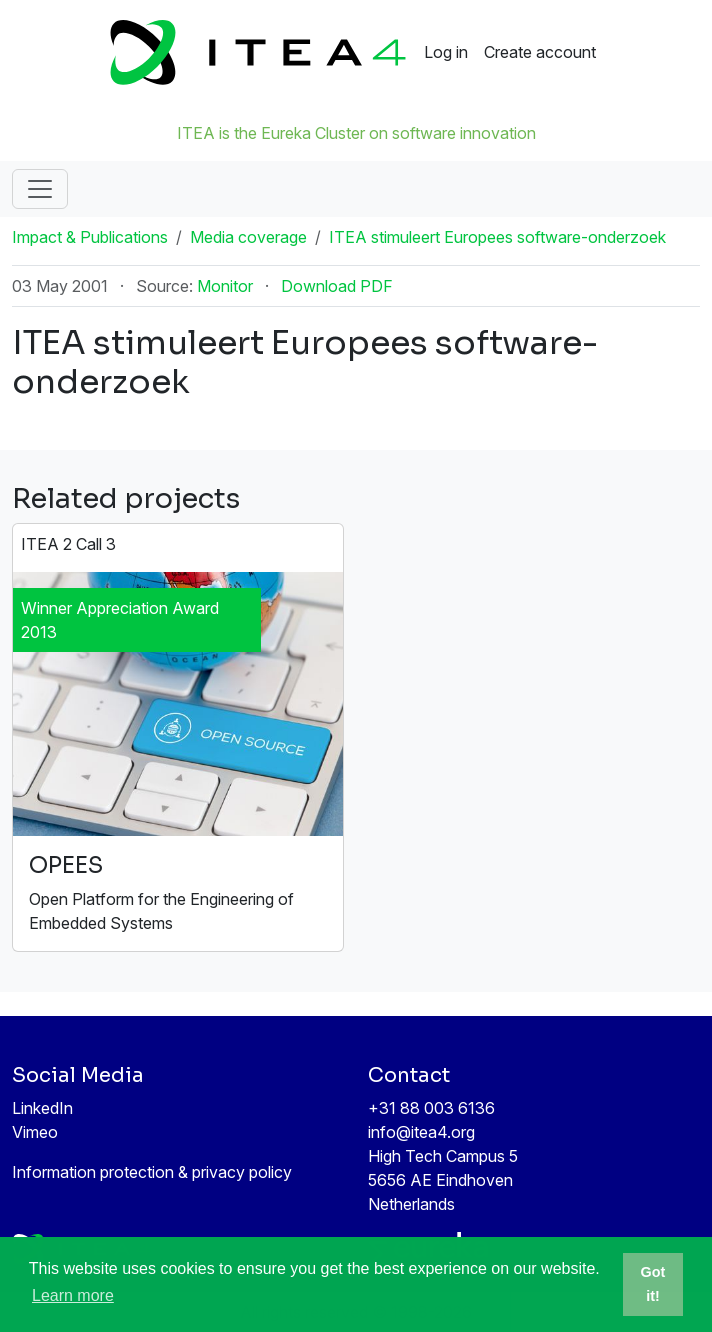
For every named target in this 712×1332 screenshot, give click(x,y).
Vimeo (35, 1132)
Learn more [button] (73, 1295)
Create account (540, 52)
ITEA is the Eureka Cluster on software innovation (356, 133)
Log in (446, 52)
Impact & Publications (90, 237)
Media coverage (248, 237)
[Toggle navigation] (40, 189)
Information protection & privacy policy (152, 1172)
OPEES (66, 865)
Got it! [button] (653, 1284)
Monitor (225, 286)
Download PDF (337, 286)
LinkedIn (42, 1108)
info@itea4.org (421, 1132)
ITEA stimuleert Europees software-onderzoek (497, 237)
